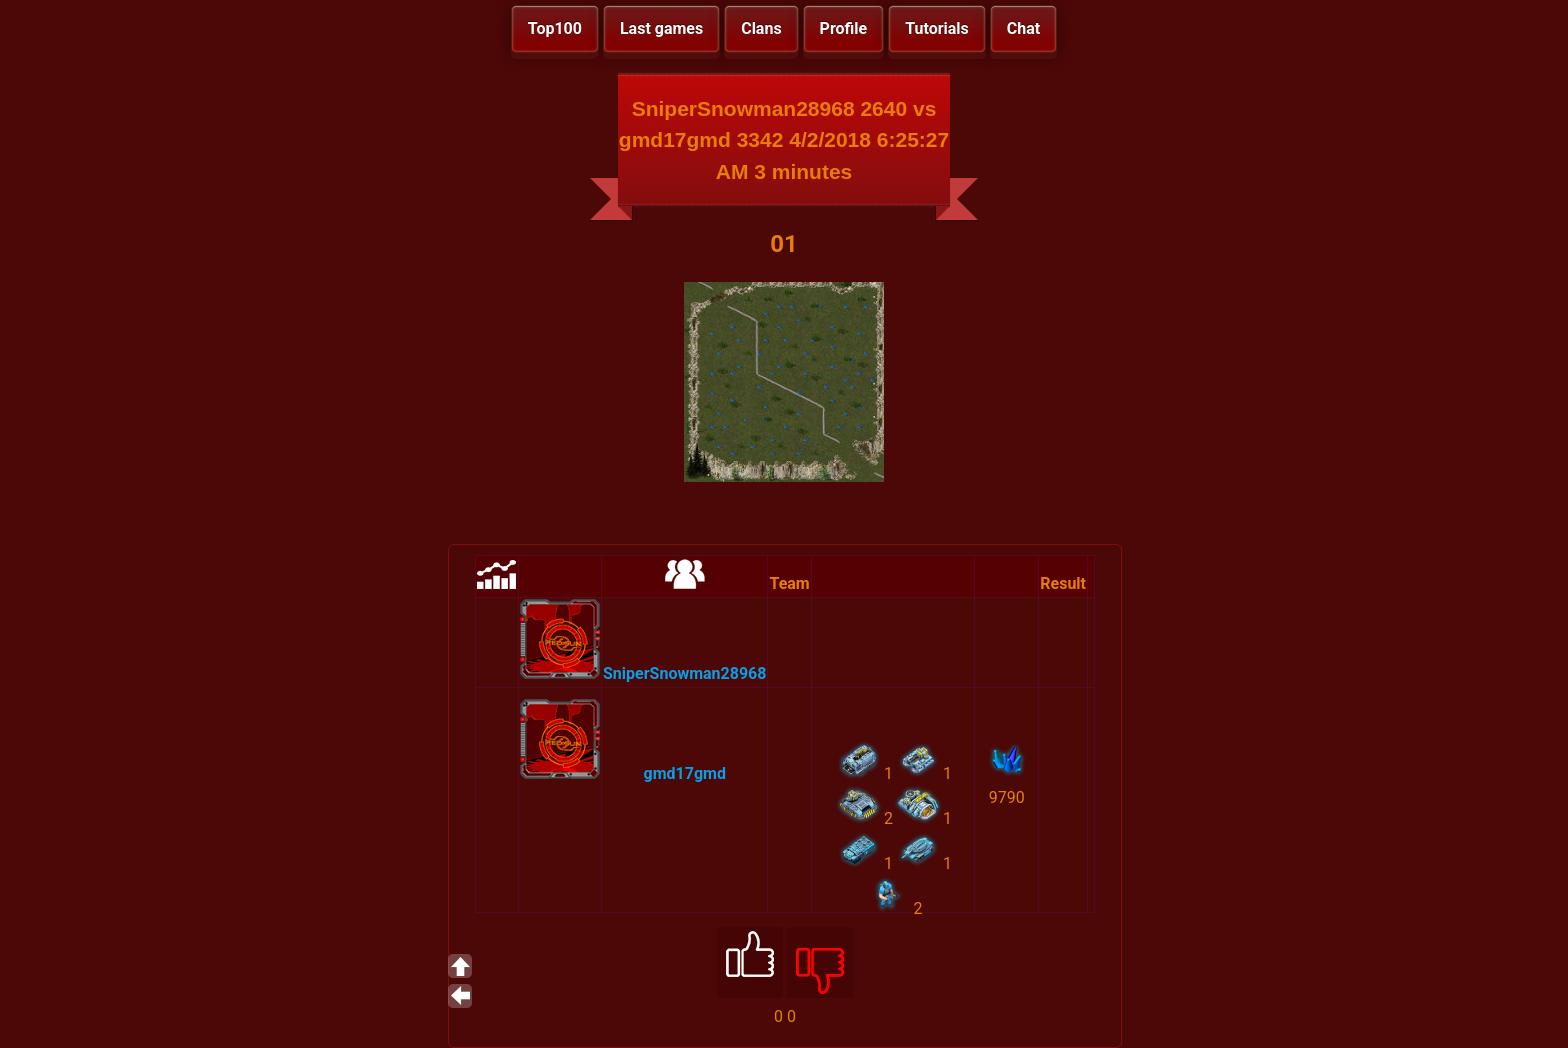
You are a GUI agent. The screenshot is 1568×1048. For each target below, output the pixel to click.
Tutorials (937, 28)
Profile (844, 28)
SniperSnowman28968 (684, 673)
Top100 (555, 28)
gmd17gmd (685, 773)
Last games (661, 28)
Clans (761, 28)
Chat (1023, 28)
